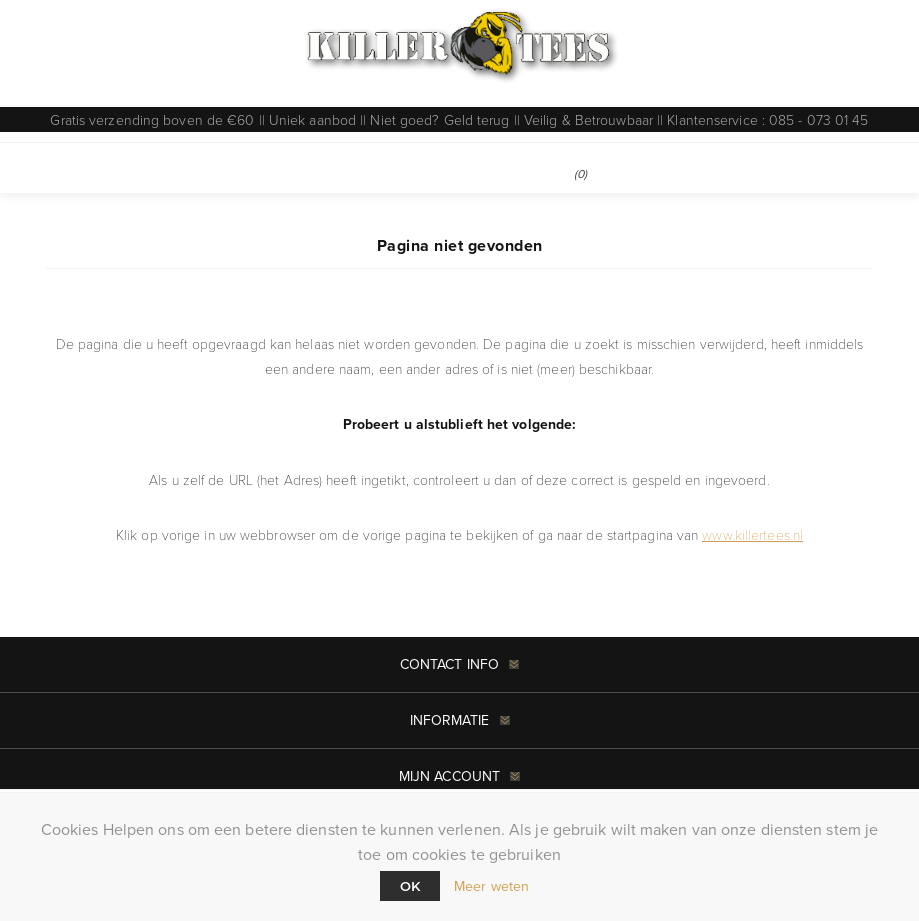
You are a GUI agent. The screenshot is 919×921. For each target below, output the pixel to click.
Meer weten (491, 886)
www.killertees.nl (752, 534)
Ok (410, 886)
